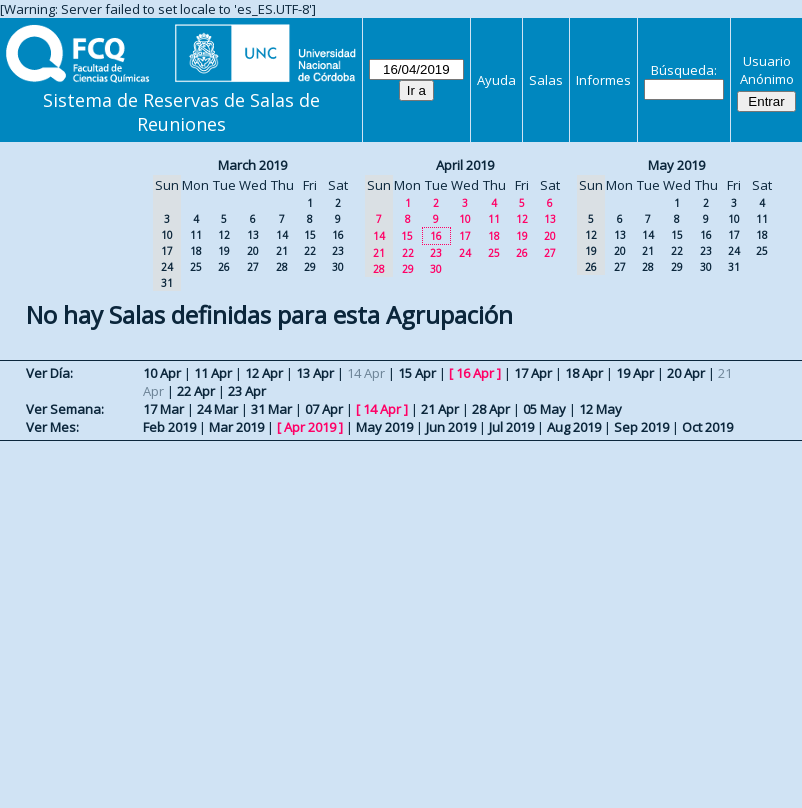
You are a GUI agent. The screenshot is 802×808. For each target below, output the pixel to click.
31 (734, 267)
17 (465, 236)
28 (282, 267)
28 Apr (491, 409)
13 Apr (315, 373)
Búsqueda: (684, 70)
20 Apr (686, 373)
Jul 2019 (511, 427)
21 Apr (440, 409)
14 (282, 235)
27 (253, 267)
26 (224, 267)
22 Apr (196, 391)
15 (310, 235)
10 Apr (162, 373)
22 (310, 251)
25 (196, 267)
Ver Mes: (52, 427)
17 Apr (533, 373)
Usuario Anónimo (767, 70)
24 (465, 253)
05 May (544, 409)
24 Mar (217, 409)
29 (310, 267)
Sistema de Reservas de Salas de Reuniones (181, 112)
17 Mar (163, 409)
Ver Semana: (65, 409)
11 (196, 235)
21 (282, 251)
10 (465, 219)
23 (338, 251)
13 (253, 235)
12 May (600, 409)
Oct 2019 (707, 427)
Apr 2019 (310, 427)
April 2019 (465, 165)
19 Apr (635, 373)
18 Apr (584, 373)
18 (196, 251)
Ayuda (496, 80)
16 (338, 235)
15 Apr (417, 373)
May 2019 (676, 165)
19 (224, 251)
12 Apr (264, 373)
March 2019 (252, 165)
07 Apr (324, 409)
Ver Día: (49, 373)
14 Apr (382, 409)
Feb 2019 (169, 427)
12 (224, 235)
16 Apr (475, 373)
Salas (546, 80)
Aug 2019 (574, 427)
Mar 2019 (236, 427)
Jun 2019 (451, 427)
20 (253, 251)
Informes (603, 80)
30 (338, 267)
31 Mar (271, 409)
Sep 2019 (641, 427)
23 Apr (247, 391)
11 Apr (213, 373)
